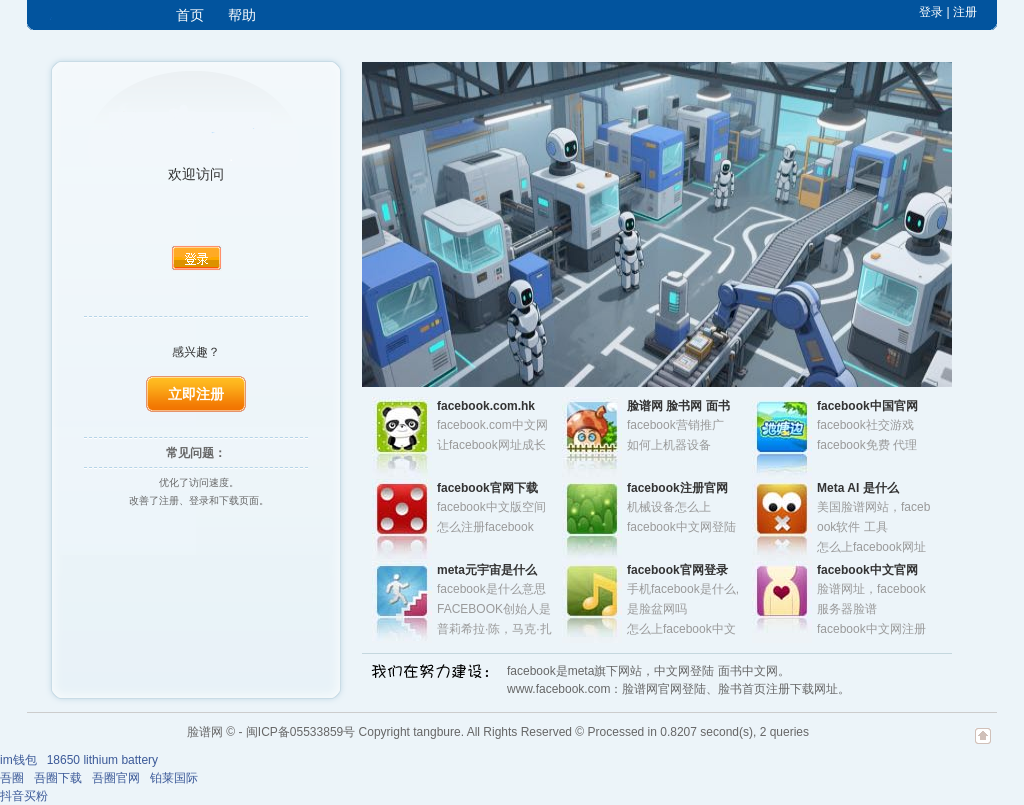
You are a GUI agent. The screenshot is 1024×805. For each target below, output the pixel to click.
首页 (190, 15)
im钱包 (18, 760)
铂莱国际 (174, 778)
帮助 (242, 15)
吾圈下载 (58, 778)
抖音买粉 (24, 796)
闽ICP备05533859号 (300, 732)
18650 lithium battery (102, 760)
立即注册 (196, 394)
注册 (965, 12)
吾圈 (12, 778)
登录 (931, 12)
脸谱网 (205, 732)
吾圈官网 (116, 778)
